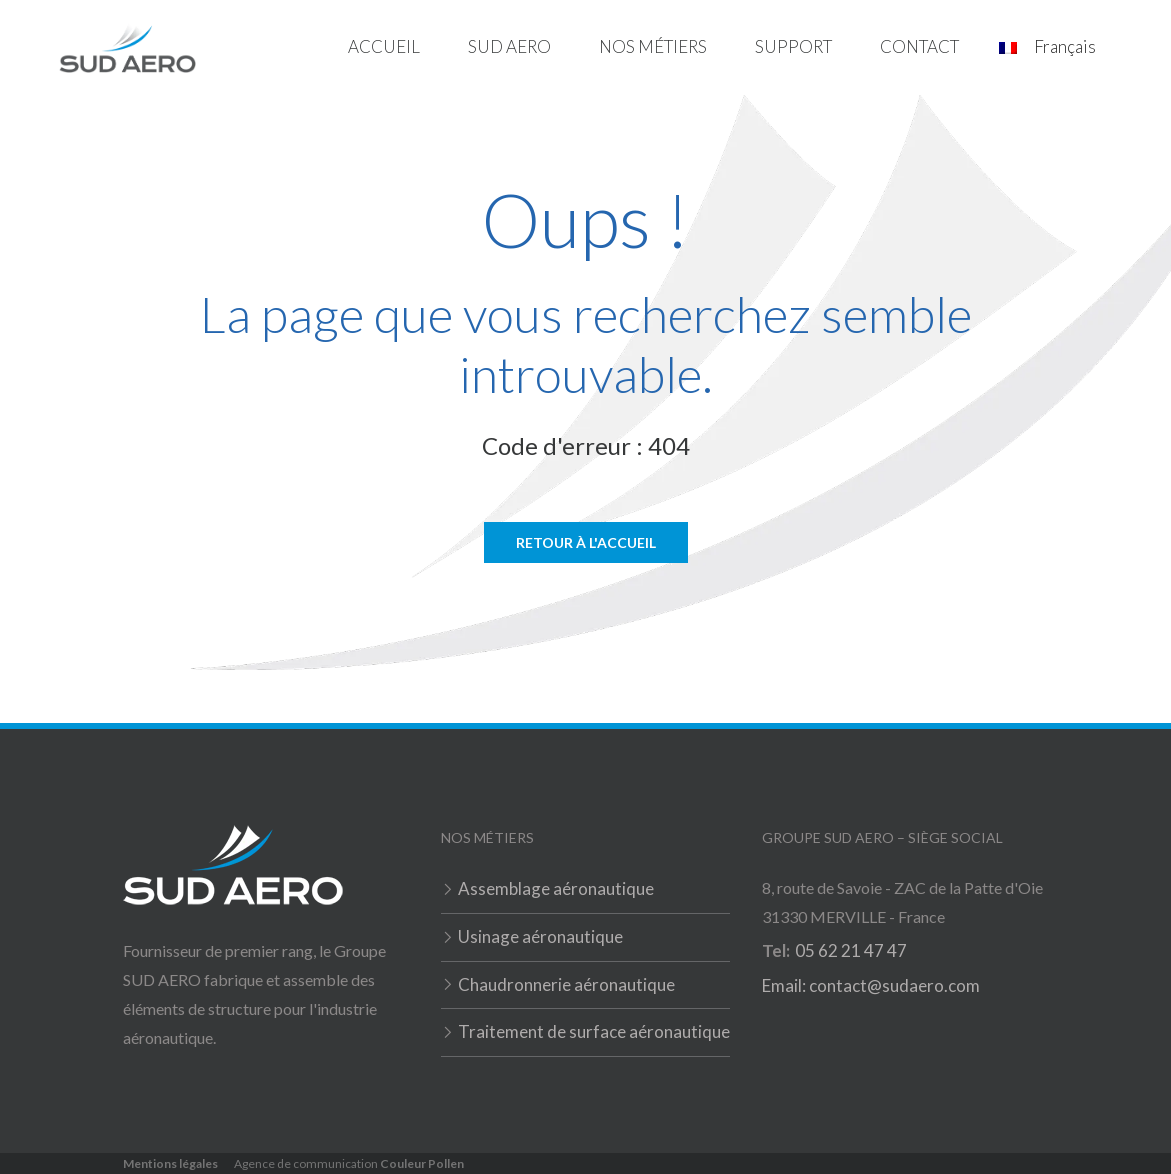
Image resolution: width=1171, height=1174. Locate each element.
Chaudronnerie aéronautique (566, 984)
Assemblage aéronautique (556, 888)
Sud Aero (509, 46)
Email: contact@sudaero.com (871, 985)
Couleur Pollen (422, 1163)
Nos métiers (653, 46)
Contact (919, 46)
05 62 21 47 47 (851, 950)
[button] (509, 47)
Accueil (384, 46)
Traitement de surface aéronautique (594, 1031)
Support (793, 46)
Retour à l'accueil (586, 542)
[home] (127, 47)
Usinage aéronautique (540, 936)
